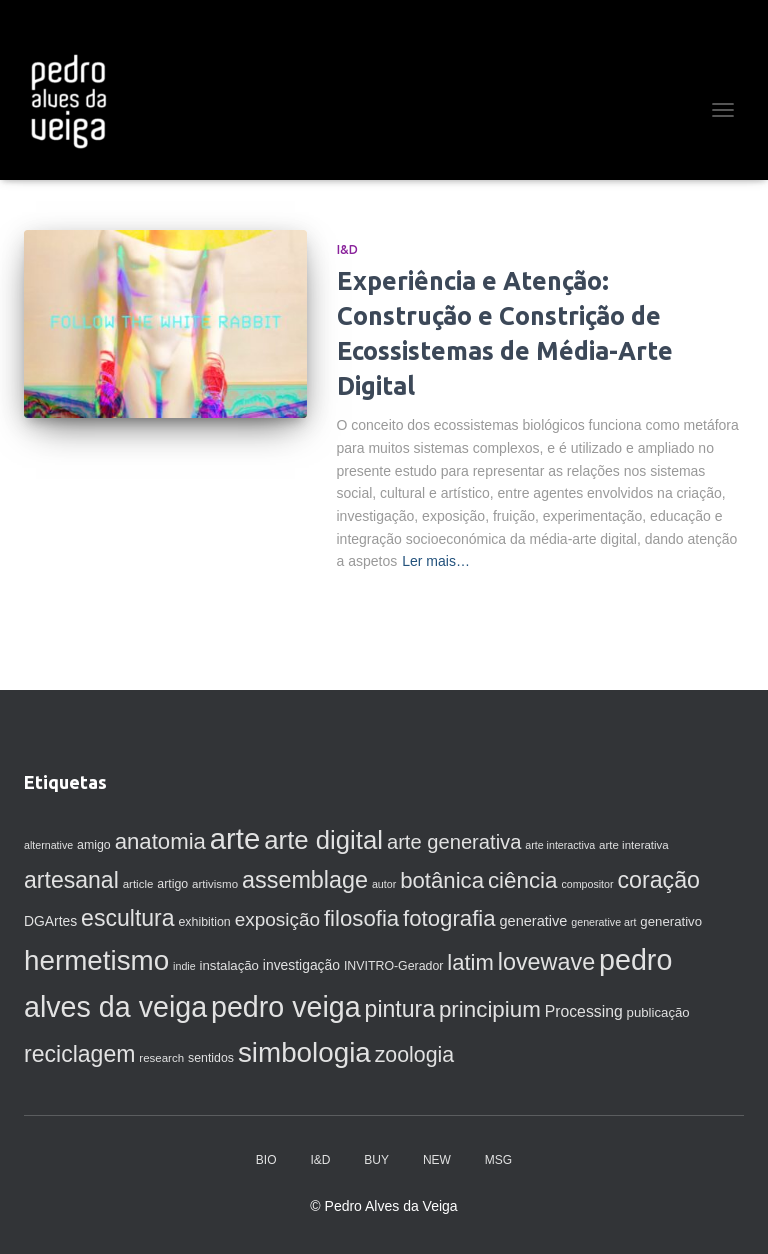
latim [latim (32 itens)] (470, 962)
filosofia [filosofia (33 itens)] (361, 918)
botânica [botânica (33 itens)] (442, 880)
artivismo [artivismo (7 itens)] (215, 884)
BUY (376, 1160)
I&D (347, 249)
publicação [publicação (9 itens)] (658, 1012)
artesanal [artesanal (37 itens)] (71, 880)
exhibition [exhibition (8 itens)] (205, 922)
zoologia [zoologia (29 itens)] (415, 1055)
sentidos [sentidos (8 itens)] (211, 1058)
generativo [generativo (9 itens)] (671, 921)
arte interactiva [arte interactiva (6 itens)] (560, 845)
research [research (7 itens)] (161, 1058)
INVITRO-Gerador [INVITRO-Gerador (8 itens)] (394, 966)
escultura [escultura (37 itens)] (128, 918)
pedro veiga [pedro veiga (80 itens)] (286, 1007)
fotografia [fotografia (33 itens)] (449, 918)
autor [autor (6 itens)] (384, 884)
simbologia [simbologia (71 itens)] (304, 1052)
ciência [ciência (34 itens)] (523, 880)
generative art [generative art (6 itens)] (603, 922)
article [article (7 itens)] (138, 884)
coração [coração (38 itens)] (658, 880)
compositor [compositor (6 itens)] (587, 884)
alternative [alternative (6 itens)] (48, 845)
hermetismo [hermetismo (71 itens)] (96, 960)
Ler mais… (436, 561)
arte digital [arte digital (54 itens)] (323, 840)
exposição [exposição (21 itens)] (277, 919)
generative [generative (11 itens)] (533, 921)
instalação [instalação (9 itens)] (229, 965)
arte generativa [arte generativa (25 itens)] (454, 842)
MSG (498, 1160)
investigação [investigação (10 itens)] (301, 965)
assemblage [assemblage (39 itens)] (305, 880)
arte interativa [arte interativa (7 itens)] (634, 845)
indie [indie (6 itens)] (184, 966)
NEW (437, 1160)
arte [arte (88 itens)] (235, 838)
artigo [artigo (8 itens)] (172, 884)
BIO (266, 1160)
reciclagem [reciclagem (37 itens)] (79, 1054)
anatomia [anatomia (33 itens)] (160, 841)
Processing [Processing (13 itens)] (584, 1011)
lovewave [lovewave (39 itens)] (546, 962)
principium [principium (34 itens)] (490, 1009)
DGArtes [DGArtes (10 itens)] (50, 921)
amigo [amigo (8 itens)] (94, 845)
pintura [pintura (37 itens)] (400, 1009)
